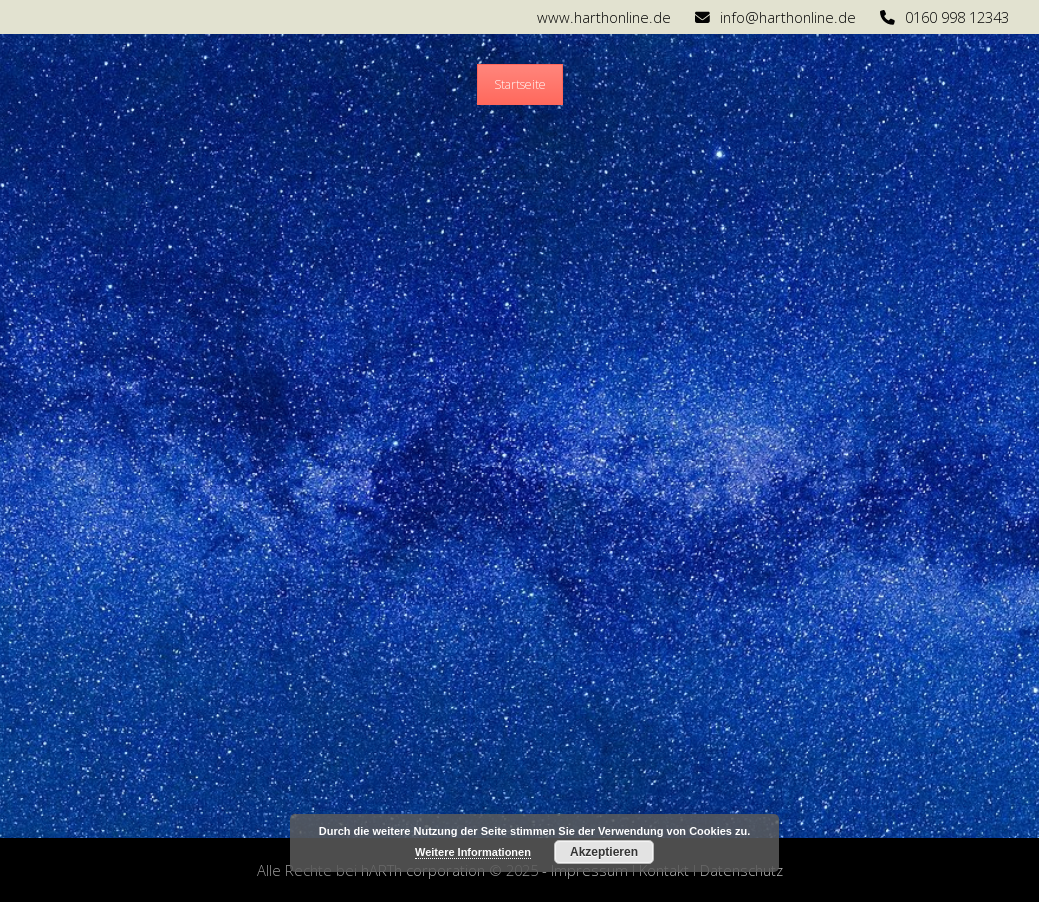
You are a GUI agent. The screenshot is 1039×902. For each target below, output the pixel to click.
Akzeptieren (604, 852)
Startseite (520, 84)
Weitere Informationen (473, 852)
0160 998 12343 (957, 17)
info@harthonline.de (788, 17)
